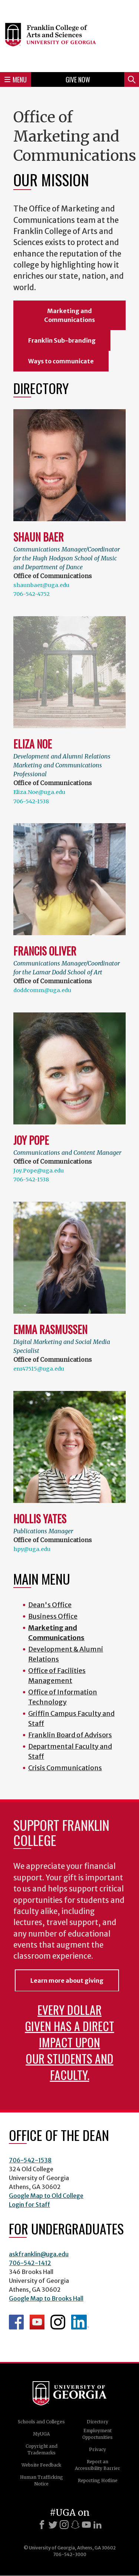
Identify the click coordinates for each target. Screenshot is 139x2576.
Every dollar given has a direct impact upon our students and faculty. (69, 2042)
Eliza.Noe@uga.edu (39, 792)
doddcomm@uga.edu (42, 990)
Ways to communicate (61, 361)
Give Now (78, 79)
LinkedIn (80, 2322)
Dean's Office (50, 1605)
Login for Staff (29, 2204)
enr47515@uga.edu (38, 1368)
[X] (53, 2524)
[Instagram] (64, 2524)
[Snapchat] (75, 2524)
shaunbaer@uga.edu (41, 585)
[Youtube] (86, 2524)
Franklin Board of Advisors (70, 1735)
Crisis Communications (65, 1768)
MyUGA (41, 2434)
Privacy (97, 2449)
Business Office (52, 1616)
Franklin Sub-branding (62, 340)
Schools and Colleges (41, 2421)
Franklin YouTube (37, 2322)
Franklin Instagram (57, 2322)
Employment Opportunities (97, 2434)
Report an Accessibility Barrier (97, 2465)
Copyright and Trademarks (41, 2449)
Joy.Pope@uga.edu (38, 1170)
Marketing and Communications (69, 315)
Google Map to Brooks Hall (46, 2298)
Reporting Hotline (98, 2480)
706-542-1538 (31, 801)
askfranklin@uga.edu (39, 2254)
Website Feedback (41, 2465)
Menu (15, 79)
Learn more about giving (66, 1980)
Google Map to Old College (46, 2195)
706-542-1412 (30, 2263)
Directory (97, 2421)
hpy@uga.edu (31, 1549)
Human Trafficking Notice (41, 2480)
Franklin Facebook (16, 2322)
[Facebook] (41, 2524)
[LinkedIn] (97, 2524)
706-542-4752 (31, 594)
